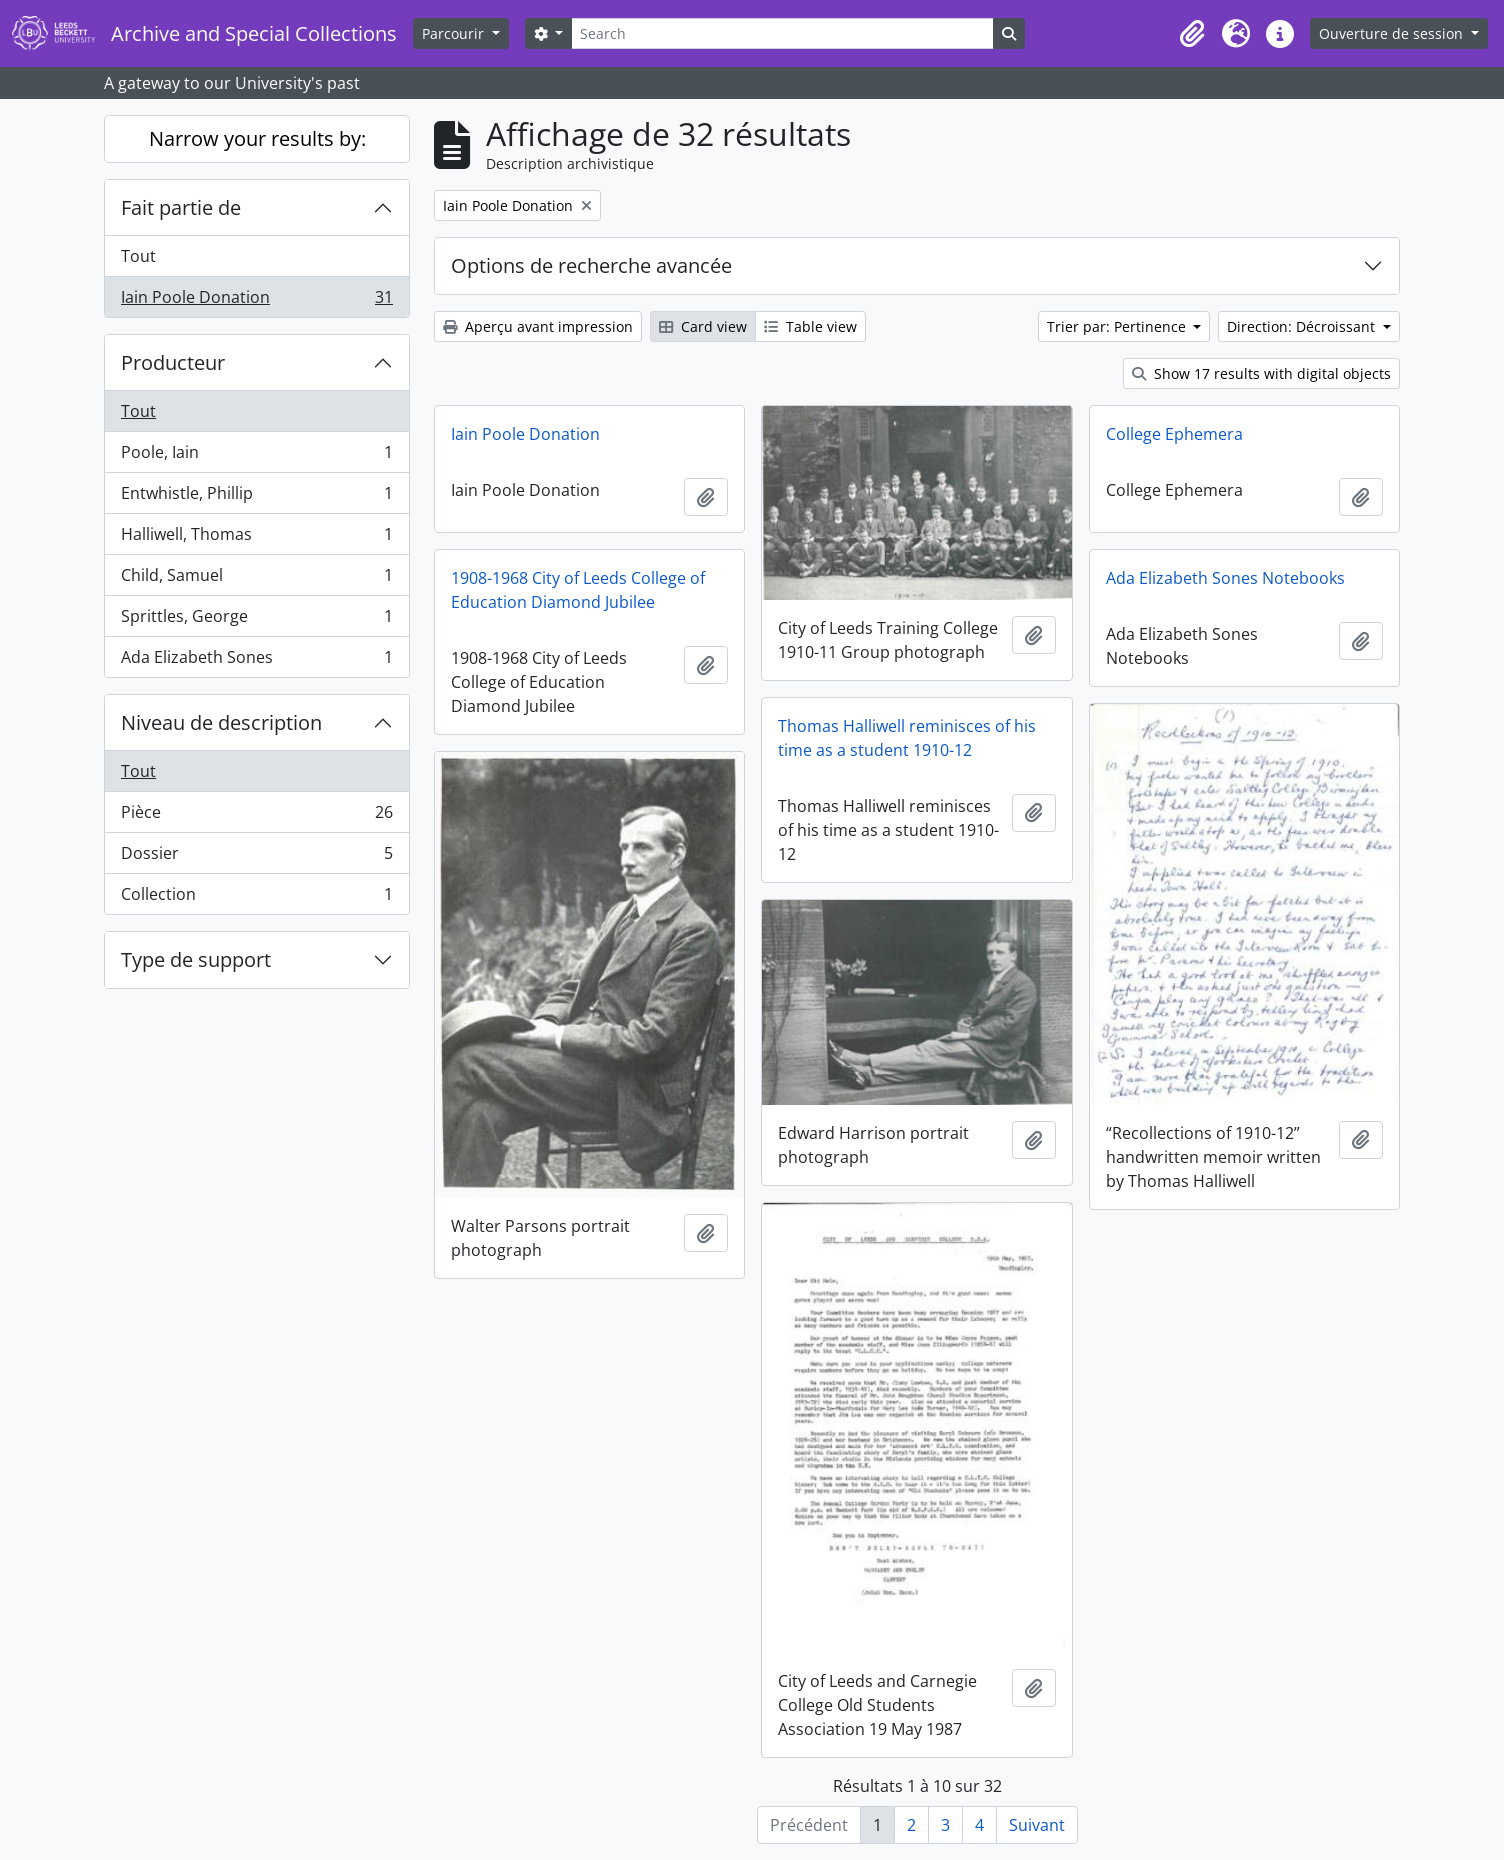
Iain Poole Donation (256, 301)
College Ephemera (1174, 434)
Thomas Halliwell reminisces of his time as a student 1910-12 (907, 738)
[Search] (782, 33)
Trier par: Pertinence (1118, 326)
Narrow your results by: (257, 138)
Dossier (256, 857)
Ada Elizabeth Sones (256, 661)
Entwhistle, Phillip (256, 497)
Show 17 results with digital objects (1261, 373)
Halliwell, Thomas (256, 538)
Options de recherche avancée (591, 265)
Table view (810, 326)
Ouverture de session (1393, 33)
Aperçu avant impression (538, 326)
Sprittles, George (256, 620)
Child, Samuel (256, 579)
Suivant (1037, 1825)
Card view (703, 326)
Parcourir (455, 33)
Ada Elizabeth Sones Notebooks (1225, 578)
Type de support (196, 959)
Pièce (256, 816)
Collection (256, 898)
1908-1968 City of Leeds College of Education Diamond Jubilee (578, 590)
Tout (138, 256)
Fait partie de (181, 207)
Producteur (173, 362)
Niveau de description (221, 722)
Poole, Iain (256, 456)
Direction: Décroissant (1303, 326)
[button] (1192, 34)
